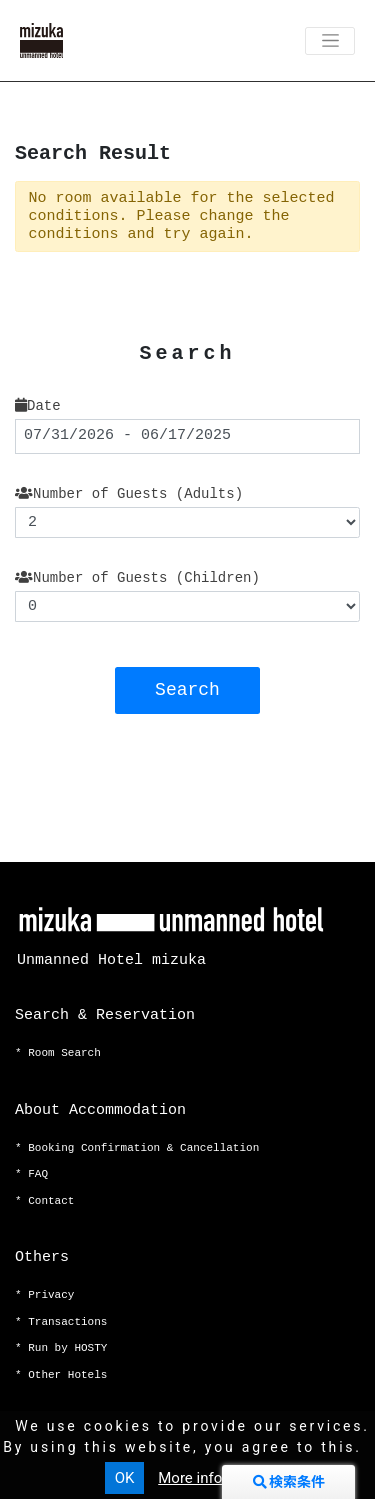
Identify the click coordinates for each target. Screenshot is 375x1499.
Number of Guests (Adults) (129, 494)
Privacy (51, 1295)
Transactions (67, 1322)
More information (216, 1478)
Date (38, 406)
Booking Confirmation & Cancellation (143, 1148)
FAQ (38, 1174)
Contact (51, 1201)
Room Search (64, 1053)
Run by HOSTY (67, 1348)
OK (125, 1478)
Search (187, 690)
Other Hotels (67, 1375)
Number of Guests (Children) (137, 578)
